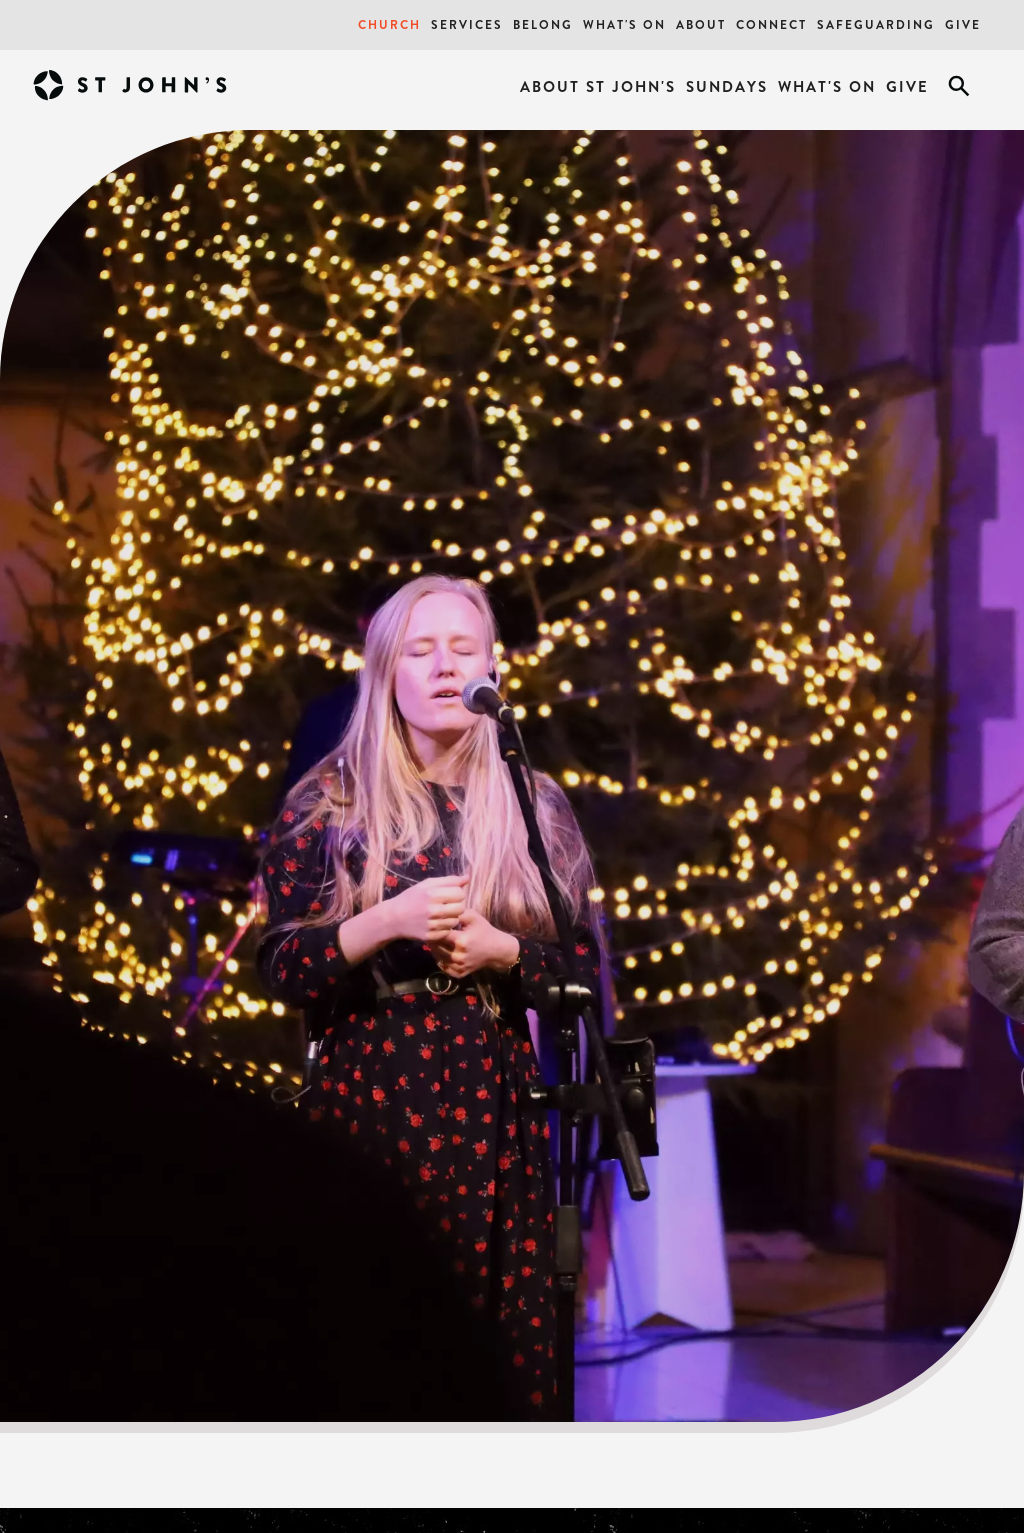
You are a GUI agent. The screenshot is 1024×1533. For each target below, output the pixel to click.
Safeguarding (876, 24)
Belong (543, 24)
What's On (624, 24)
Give (963, 24)
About (701, 24)
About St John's (598, 86)
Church (389, 24)
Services (467, 24)
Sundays (727, 86)
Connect (771, 24)
